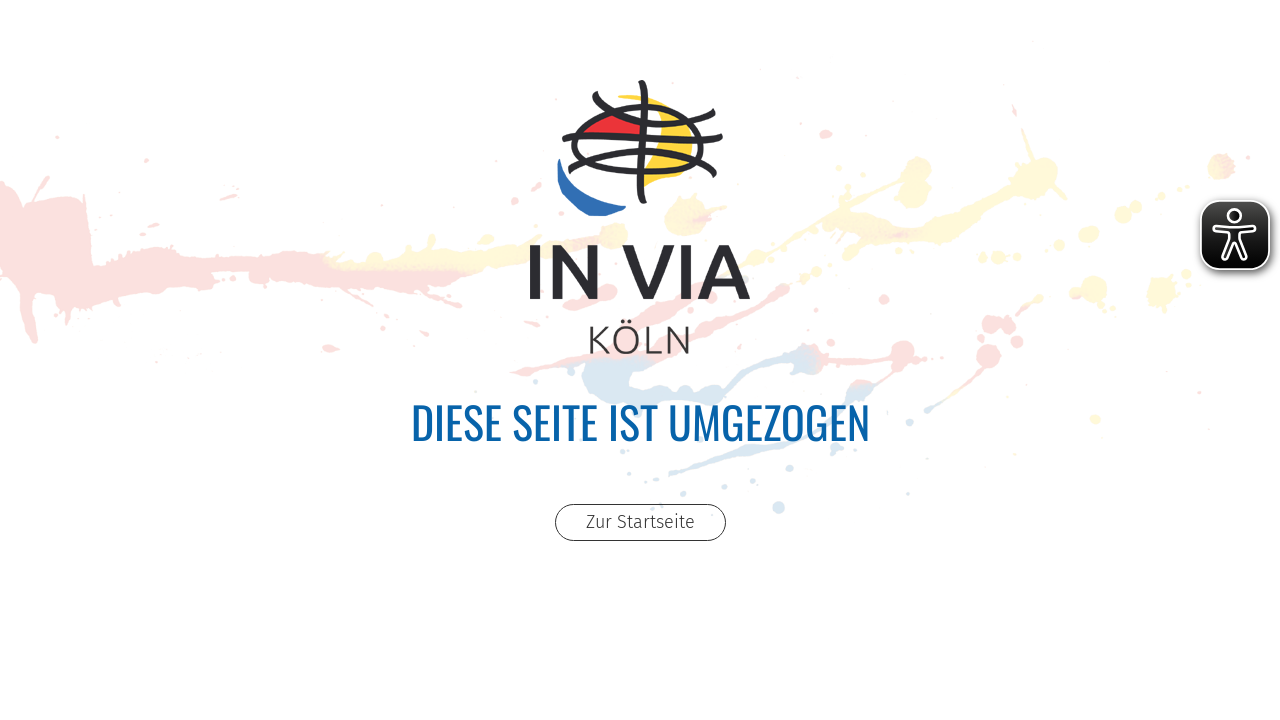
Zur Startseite (640, 522)
